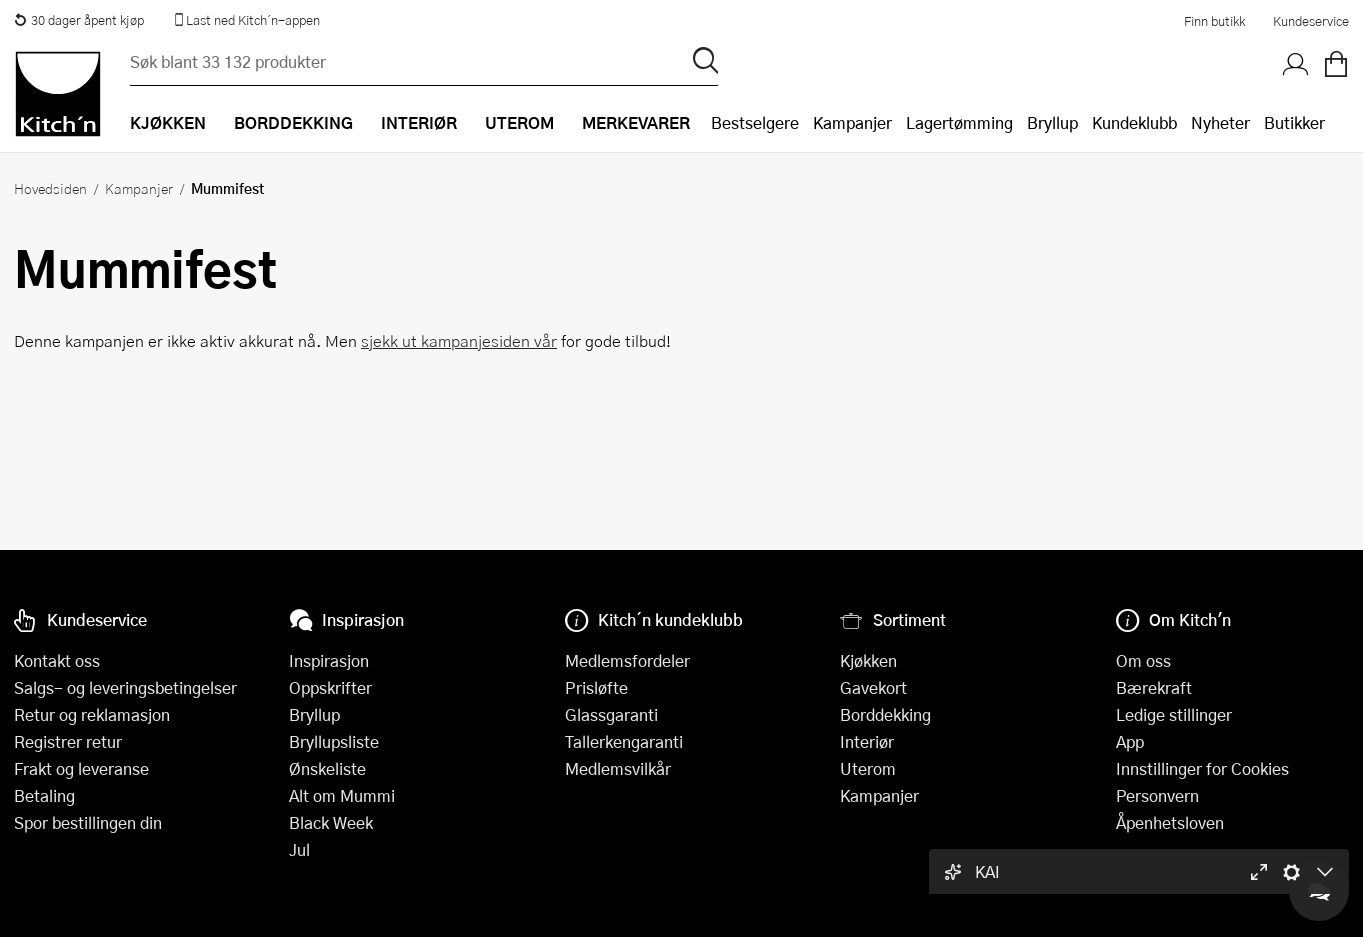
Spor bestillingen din (88, 822)
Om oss (1143, 660)
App (1130, 741)
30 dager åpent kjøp (79, 20)
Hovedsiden (50, 188)
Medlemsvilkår (618, 768)
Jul (299, 849)
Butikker (1294, 122)
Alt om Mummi (342, 795)
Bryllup (1052, 122)
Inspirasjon (329, 660)
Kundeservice (1311, 21)
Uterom (868, 768)
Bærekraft (1154, 687)
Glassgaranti (611, 714)
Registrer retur (68, 741)
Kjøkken (868, 660)
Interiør (867, 741)
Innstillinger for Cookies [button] (1202, 768)
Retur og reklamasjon (92, 714)
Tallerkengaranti (624, 741)
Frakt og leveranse (81, 768)
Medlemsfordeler (627, 660)
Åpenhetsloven (1170, 822)
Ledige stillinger (1174, 714)
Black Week (331, 822)
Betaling (44, 795)
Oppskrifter (330, 687)
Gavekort (873, 687)
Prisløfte (596, 687)
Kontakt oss (57, 660)
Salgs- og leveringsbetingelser (125, 687)
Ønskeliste (327, 768)
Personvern (1157, 795)
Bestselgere (755, 122)
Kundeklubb (1134, 122)
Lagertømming (959, 122)
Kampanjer (852, 122)
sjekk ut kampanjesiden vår (459, 340)
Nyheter (1220, 122)
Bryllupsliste (334, 741)
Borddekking (885, 714)
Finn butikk (1214, 21)
